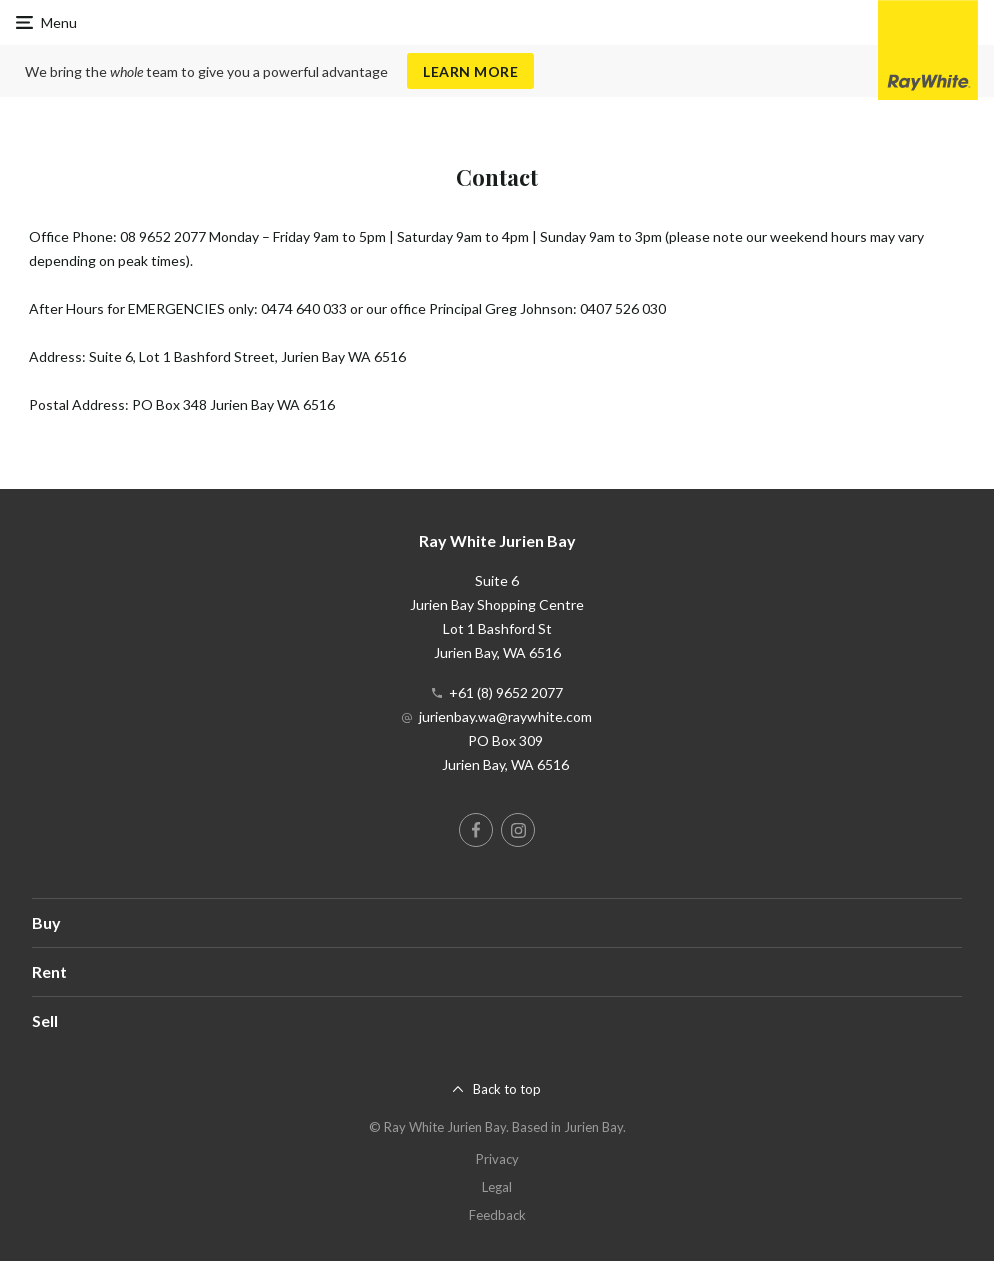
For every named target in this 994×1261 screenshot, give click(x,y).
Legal (497, 1187)
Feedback (497, 1215)
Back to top (507, 1089)
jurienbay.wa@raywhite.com (505, 716)
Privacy (497, 1159)
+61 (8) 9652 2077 (506, 692)
